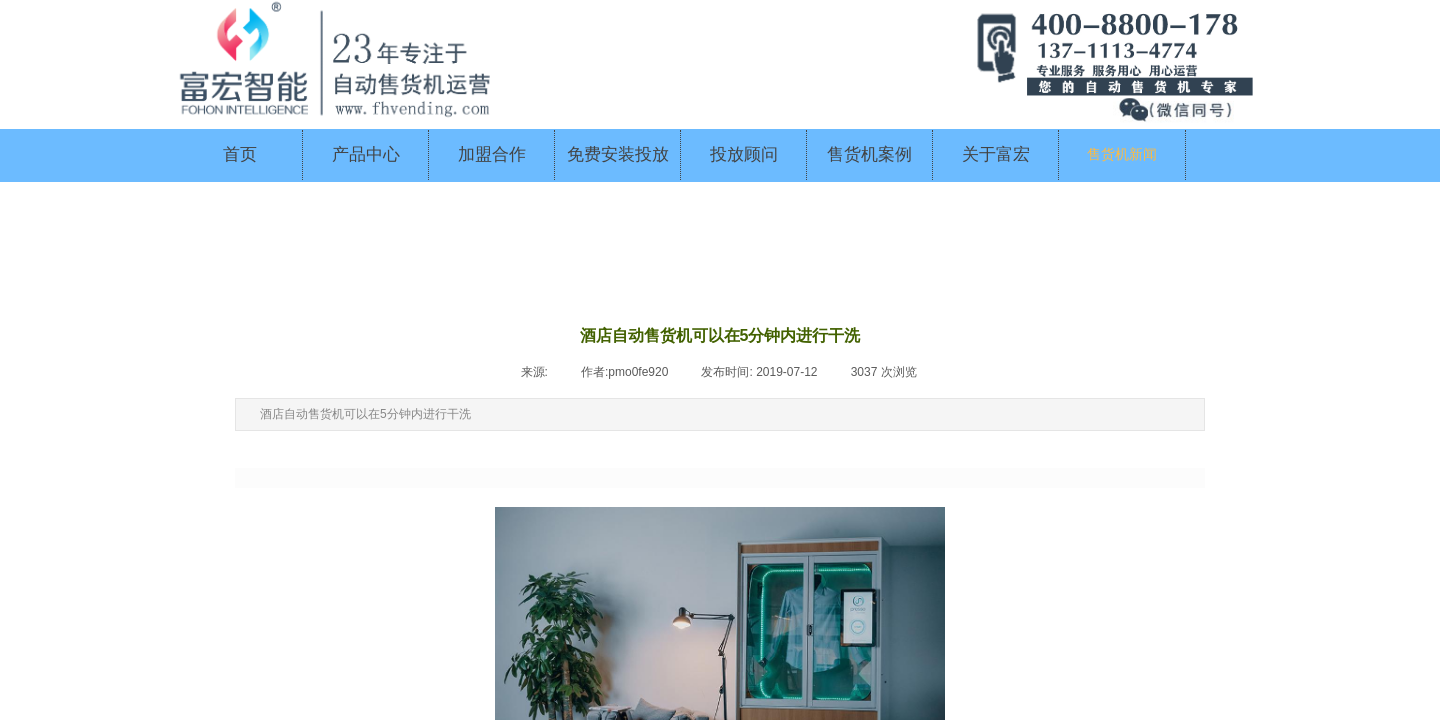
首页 (240, 154)
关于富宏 (996, 154)
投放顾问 (744, 154)
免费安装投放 (618, 154)
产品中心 (366, 154)
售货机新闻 (1122, 154)
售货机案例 (869, 154)
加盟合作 (492, 154)
